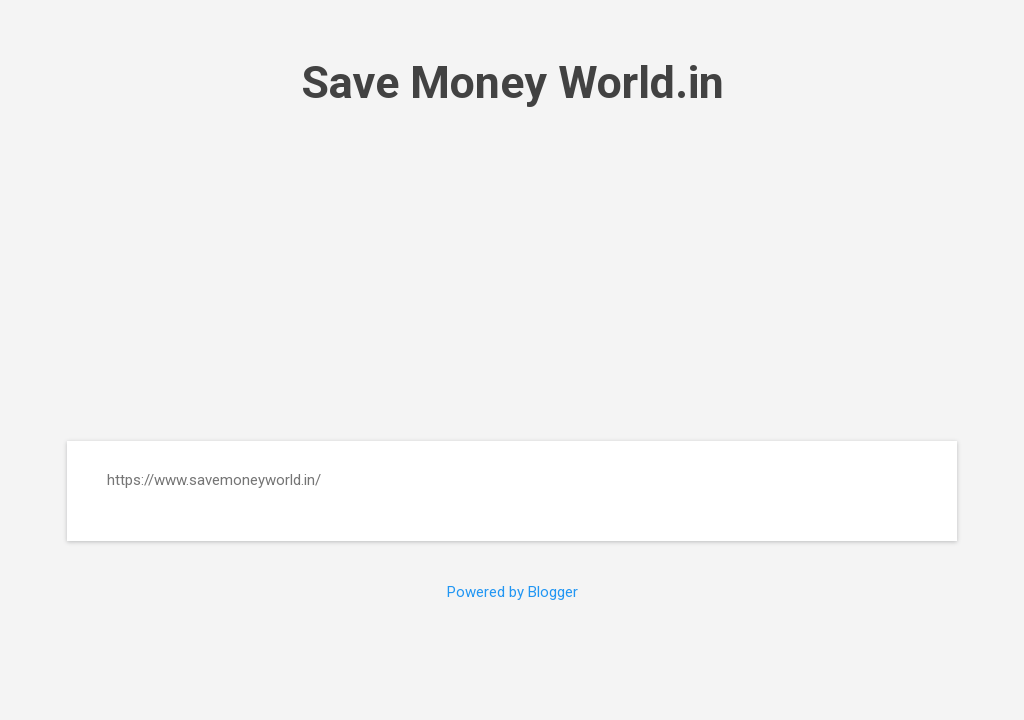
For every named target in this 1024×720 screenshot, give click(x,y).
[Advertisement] (512, 275)
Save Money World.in (512, 82)
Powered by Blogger (512, 592)
